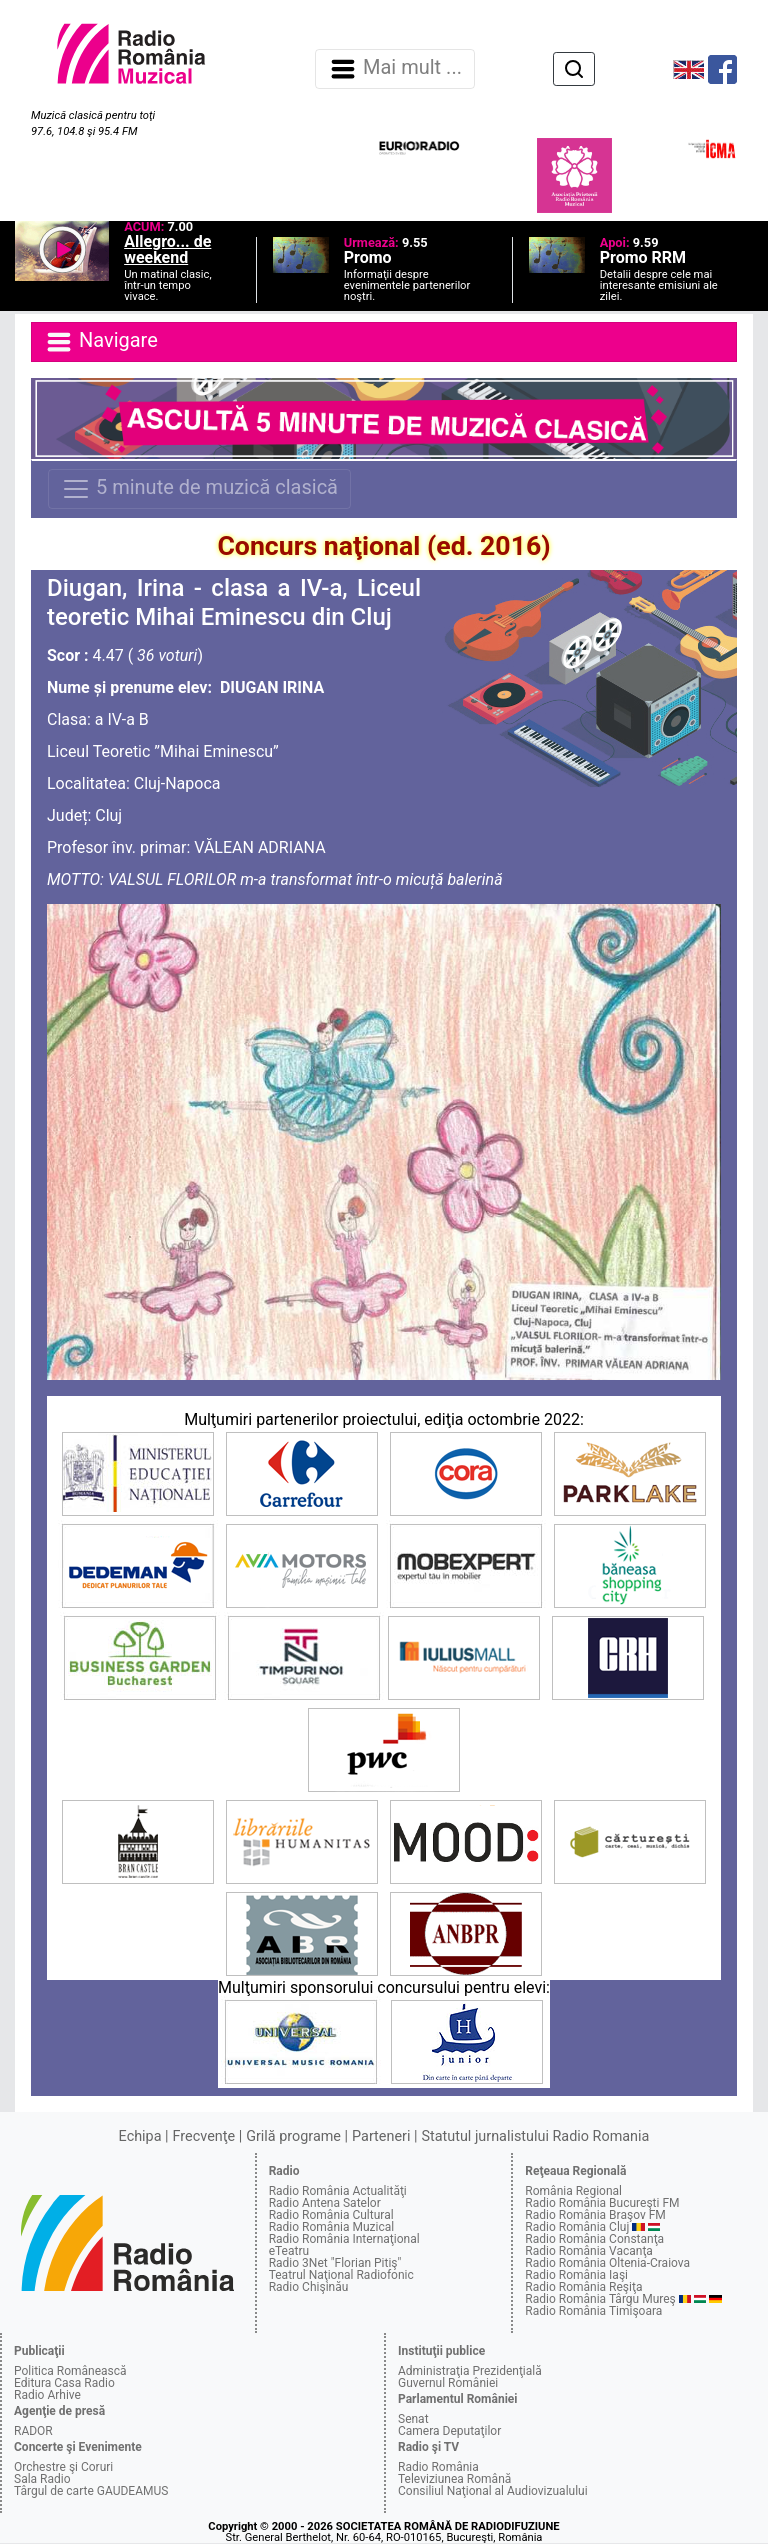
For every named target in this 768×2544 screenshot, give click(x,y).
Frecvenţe (204, 2136)
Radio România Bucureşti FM (602, 2203)
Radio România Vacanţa (589, 2251)
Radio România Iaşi (576, 2275)
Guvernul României (448, 2383)
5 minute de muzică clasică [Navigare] (199, 489)
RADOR (33, 2431)
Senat (413, 2419)
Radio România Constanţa (594, 2239)
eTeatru (289, 2251)
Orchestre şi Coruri (63, 2467)
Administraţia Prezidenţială (470, 2371)
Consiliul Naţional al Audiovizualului (493, 2491)
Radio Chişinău (309, 2287)
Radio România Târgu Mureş (600, 2299)
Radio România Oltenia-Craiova (607, 2263)
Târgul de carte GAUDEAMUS (91, 2491)
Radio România (438, 2467)
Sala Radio (42, 2479)
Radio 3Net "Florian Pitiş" (335, 2263)
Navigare (101, 342)
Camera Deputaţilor (449, 2431)
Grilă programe (293, 2136)
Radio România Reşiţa (583, 2287)
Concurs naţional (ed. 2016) (383, 546)
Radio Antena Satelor (325, 2203)
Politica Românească (70, 2371)
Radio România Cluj (577, 2227)
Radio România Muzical (331, 2227)
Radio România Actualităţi (338, 2191)
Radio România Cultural (331, 2215)
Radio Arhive (47, 2395)
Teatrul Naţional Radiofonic (341, 2275)
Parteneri (381, 2136)
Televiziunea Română (454, 2479)
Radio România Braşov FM (595, 2215)
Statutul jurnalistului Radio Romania (535, 2136)
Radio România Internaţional (344, 2239)
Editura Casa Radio (64, 2383)
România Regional (573, 2191)
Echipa (140, 2136)
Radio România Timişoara (593, 2311)
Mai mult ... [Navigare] (395, 69)
